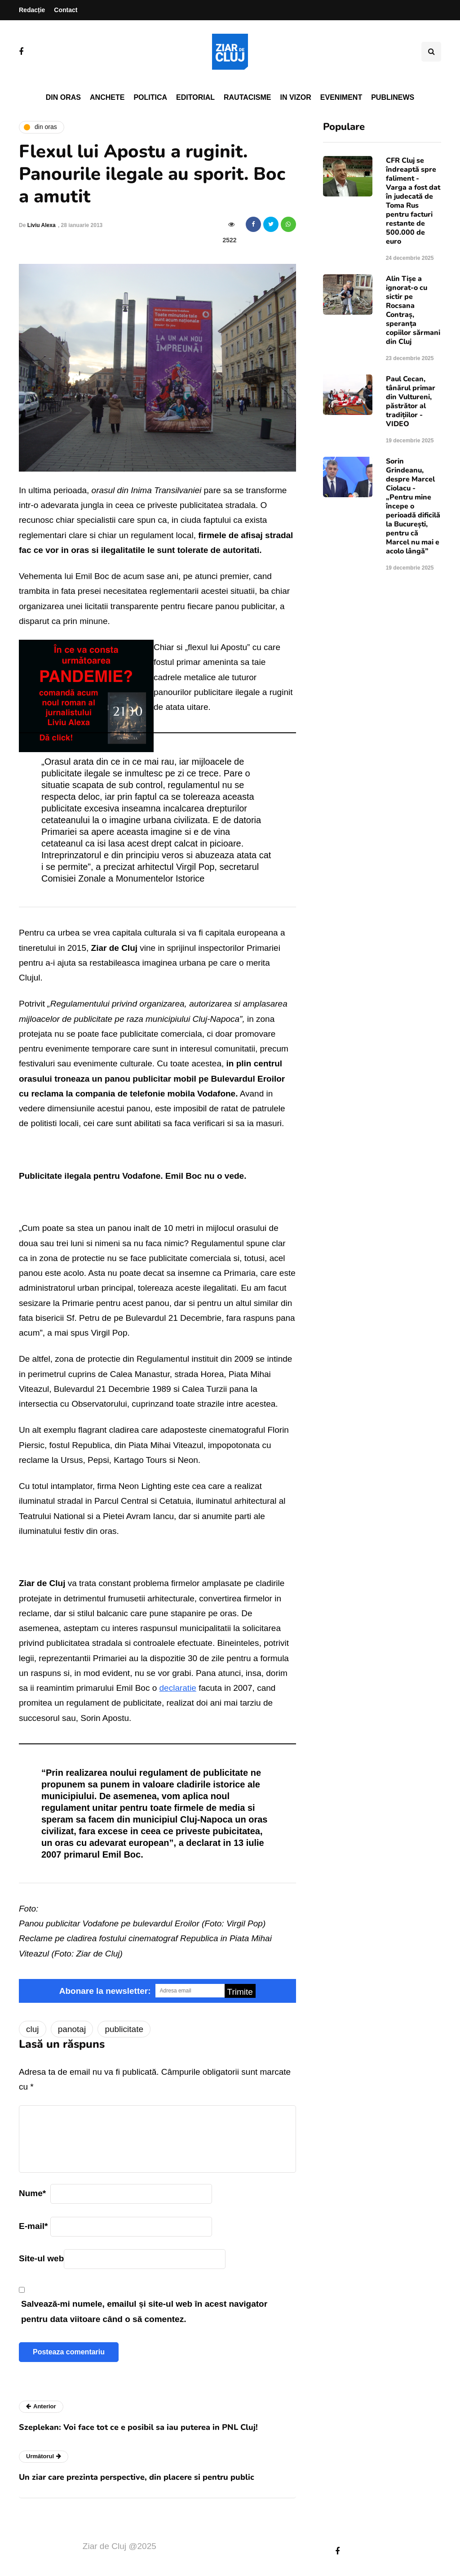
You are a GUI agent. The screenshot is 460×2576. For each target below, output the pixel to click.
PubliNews (392, 97)
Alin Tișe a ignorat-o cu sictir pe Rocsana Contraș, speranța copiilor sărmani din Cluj (413, 310)
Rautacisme (247, 97)
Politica (150, 97)
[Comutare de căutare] (431, 52)
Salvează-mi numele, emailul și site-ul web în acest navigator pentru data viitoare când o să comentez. (144, 2311)
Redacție (32, 9)
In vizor (295, 97)
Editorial (195, 97)
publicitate (124, 2029)
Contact (65, 9)
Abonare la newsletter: (105, 1991)
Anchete (107, 97)
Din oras (63, 97)
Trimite (240, 1992)
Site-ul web (41, 2258)
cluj (32, 2029)
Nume (32, 2193)
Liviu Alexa (41, 225)
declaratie (177, 1688)
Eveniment (341, 97)
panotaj (72, 2029)
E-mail (33, 2226)
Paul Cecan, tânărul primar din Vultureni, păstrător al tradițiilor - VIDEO (410, 401)
